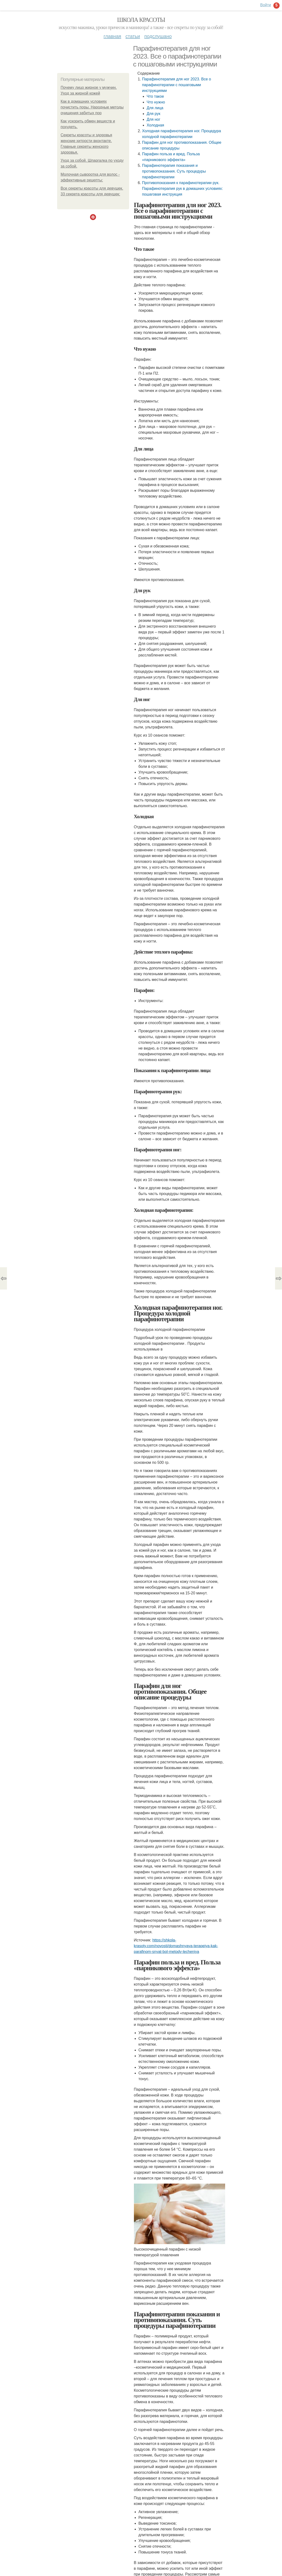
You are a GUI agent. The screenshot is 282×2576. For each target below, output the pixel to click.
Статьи (133, 36)
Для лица (155, 108)
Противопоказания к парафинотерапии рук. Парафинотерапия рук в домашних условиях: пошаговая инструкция (182, 188)
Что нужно (156, 102)
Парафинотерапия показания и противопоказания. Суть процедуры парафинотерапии (174, 171)
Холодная (155, 125)
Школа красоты (141, 19)
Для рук (153, 114)
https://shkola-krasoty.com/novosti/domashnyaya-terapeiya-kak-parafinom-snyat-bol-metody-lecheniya (176, 1946)
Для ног (153, 119)
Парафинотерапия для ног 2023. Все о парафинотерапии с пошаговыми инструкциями (176, 85)
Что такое (155, 96)
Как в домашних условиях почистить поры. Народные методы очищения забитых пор (92, 107)
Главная (112, 36)
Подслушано (158, 36)
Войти (265, 5)
